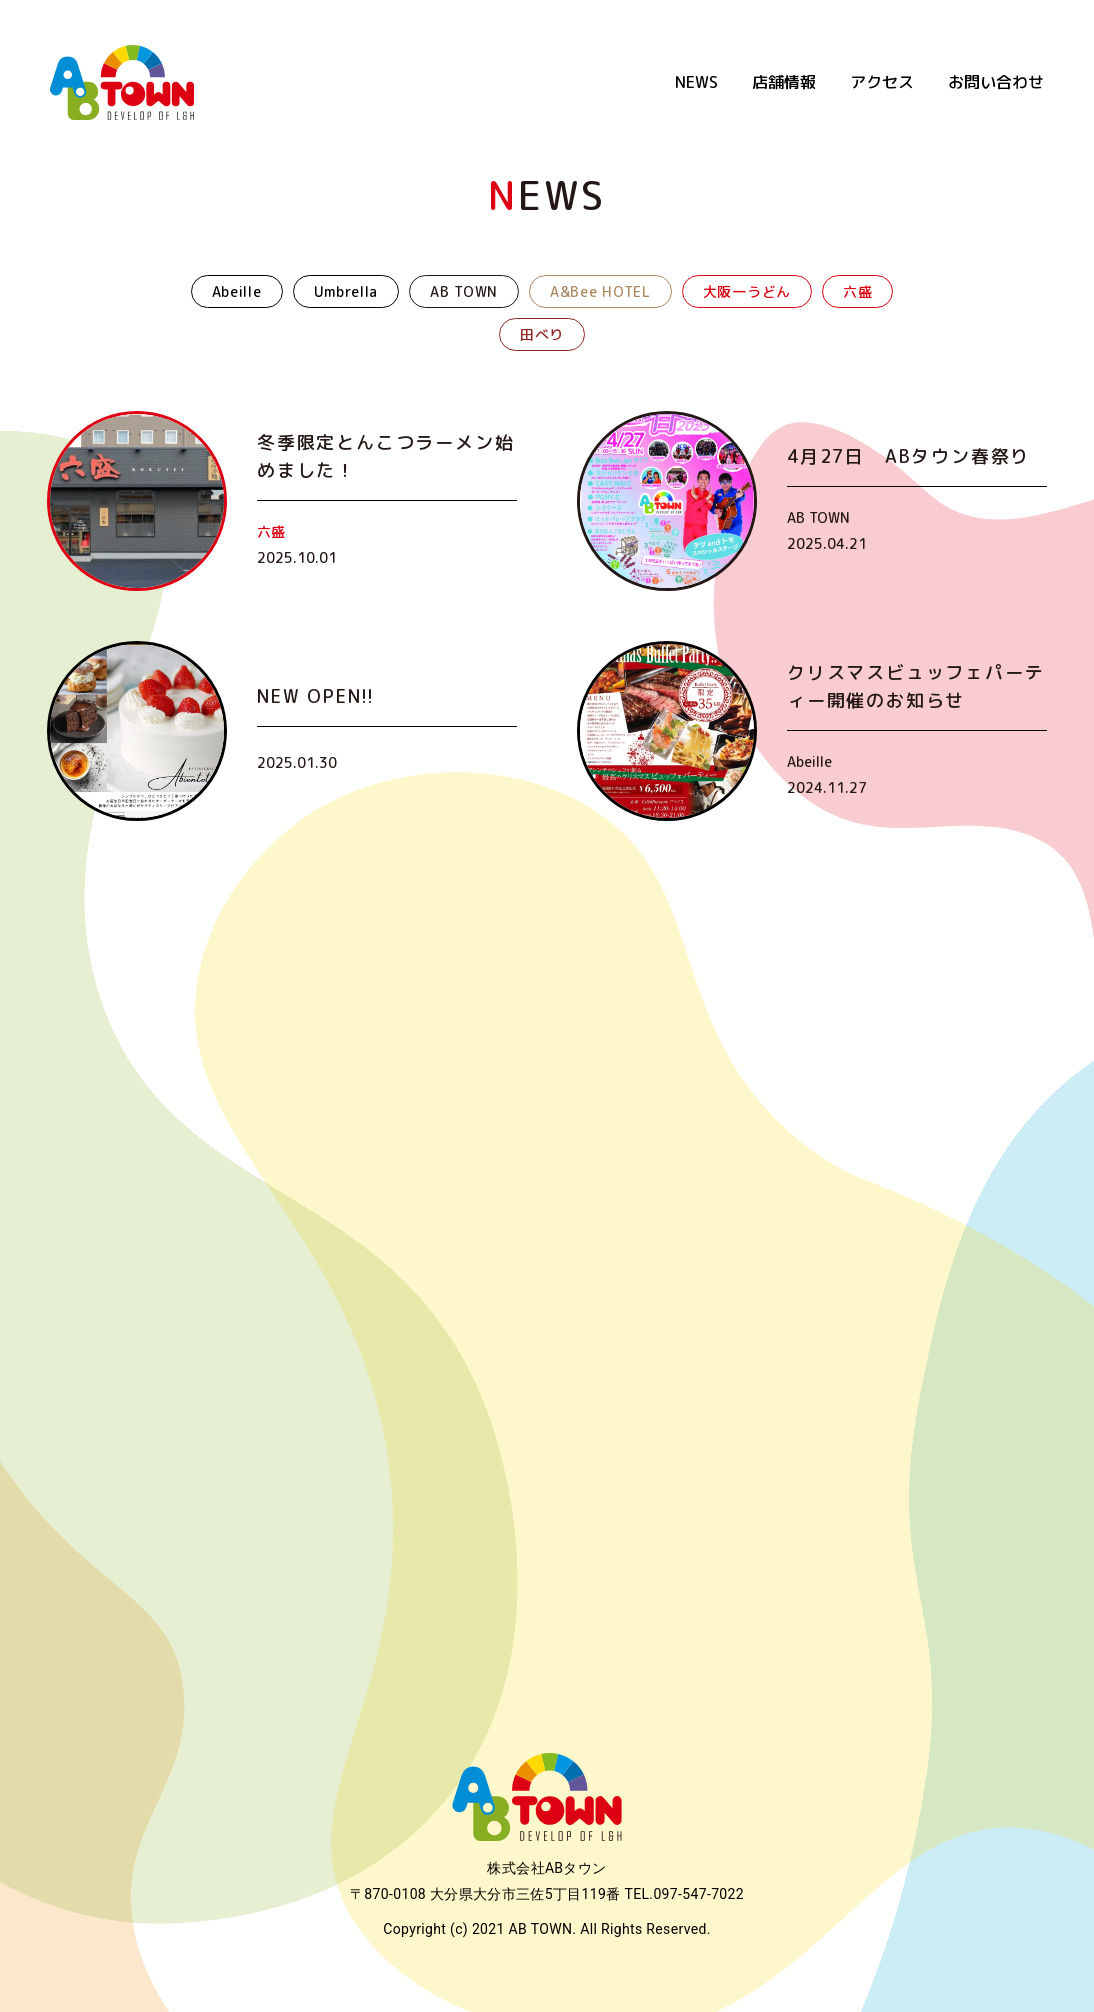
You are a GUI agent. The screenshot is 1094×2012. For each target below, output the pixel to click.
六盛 (857, 291)
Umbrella (346, 291)
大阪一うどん (747, 291)
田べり (542, 334)
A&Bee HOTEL (600, 291)
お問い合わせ (996, 82)
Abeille (237, 291)
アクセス (882, 82)
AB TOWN (464, 291)
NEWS (696, 82)
